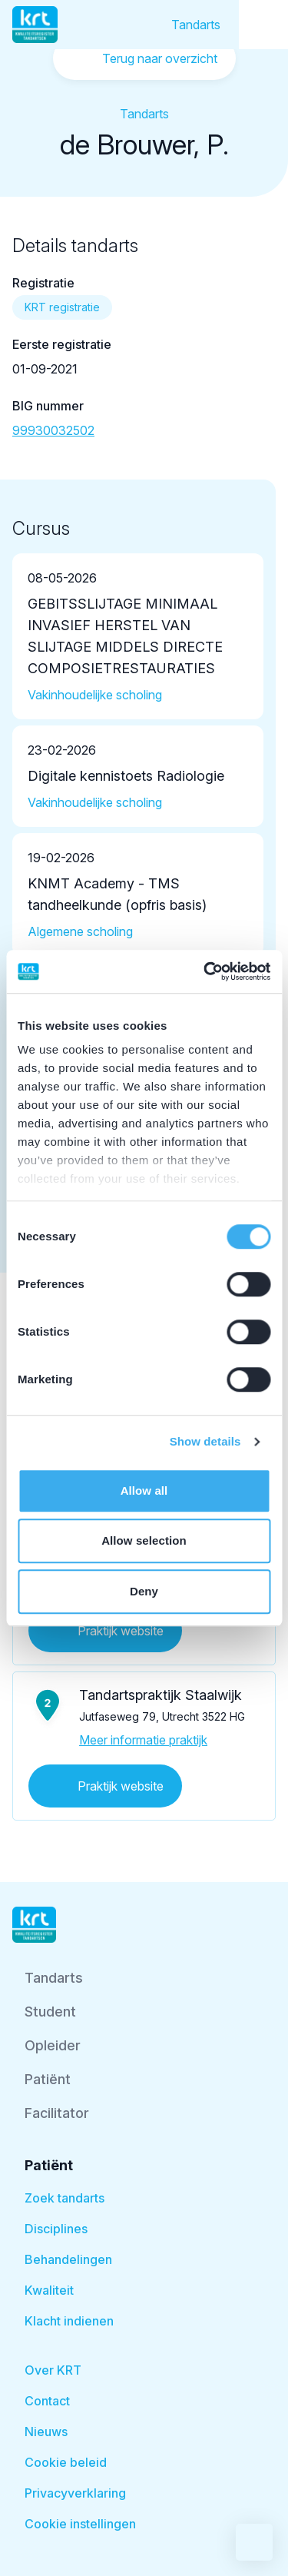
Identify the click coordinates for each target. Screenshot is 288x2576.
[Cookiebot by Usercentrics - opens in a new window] (205, 971)
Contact (47, 2400)
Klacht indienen (69, 2321)
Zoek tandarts (64, 2198)
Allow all (144, 1490)
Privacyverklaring (75, 2493)
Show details (205, 1441)
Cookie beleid (66, 2462)
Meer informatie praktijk (143, 1740)
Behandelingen (68, 2259)
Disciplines (56, 2228)
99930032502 (53, 430)
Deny (144, 1591)
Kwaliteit (49, 2290)
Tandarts (195, 24)
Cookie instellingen (80, 2523)
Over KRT (53, 2370)
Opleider (53, 2045)
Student (50, 2011)
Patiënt (48, 2079)
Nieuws (46, 2431)
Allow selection (144, 1540)
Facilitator (57, 2113)
